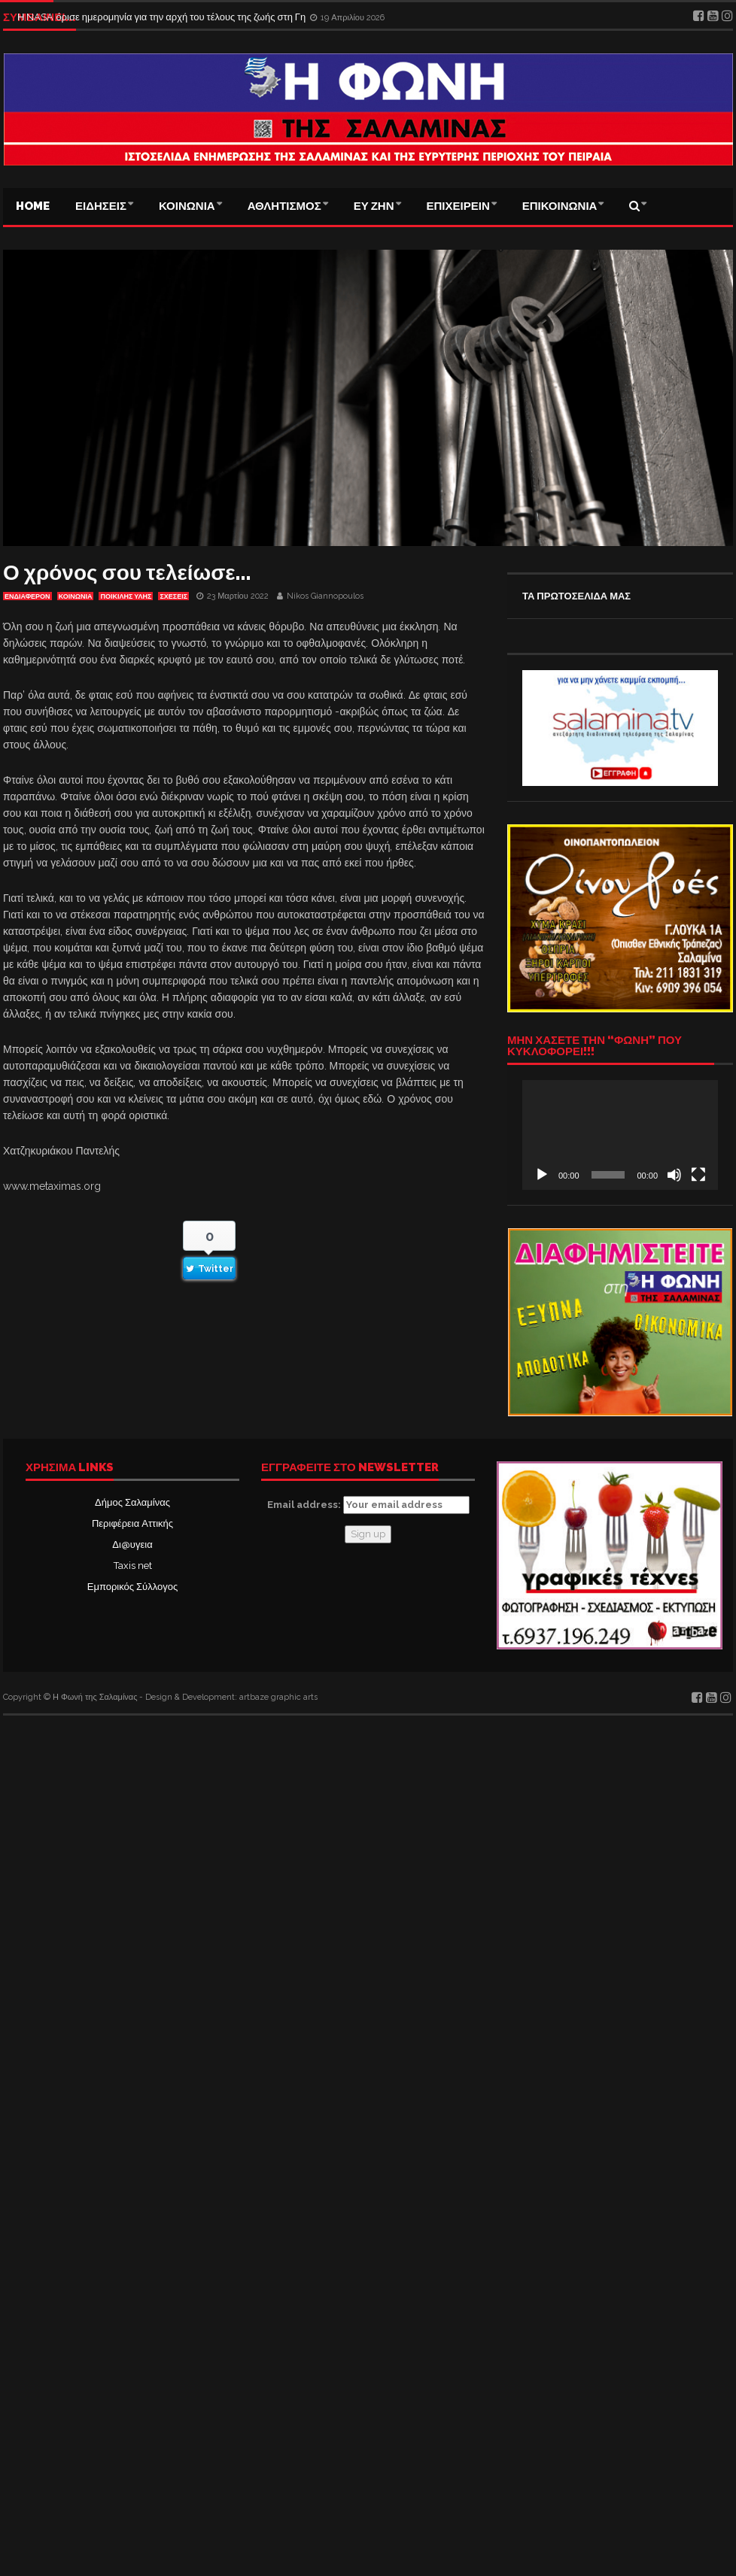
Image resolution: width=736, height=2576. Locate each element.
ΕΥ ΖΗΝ (374, 206)
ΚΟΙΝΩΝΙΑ (187, 206)
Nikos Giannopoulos (325, 596)
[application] (620, 1135)
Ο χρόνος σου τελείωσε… (127, 572)
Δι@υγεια (132, 1544)
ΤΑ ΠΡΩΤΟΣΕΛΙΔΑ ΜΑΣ (576, 596)
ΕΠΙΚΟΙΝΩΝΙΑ (560, 206)
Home (33, 206)
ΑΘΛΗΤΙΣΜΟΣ (284, 206)
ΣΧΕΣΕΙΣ (173, 596)
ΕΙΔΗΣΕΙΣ (100, 206)
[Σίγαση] (674, 1174)
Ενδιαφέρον (27, 596)
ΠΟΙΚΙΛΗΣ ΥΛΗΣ (125, 596)
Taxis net (133, 1565)
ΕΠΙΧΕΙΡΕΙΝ (458, 206)
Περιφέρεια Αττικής (132, 1523)
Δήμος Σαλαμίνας (132, 1502)
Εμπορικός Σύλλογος (132, 1586)
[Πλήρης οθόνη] (698, 1174)
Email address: (368, 1505)
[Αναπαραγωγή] (541, 1174)
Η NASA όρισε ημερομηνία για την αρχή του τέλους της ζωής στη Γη (162, 17)
